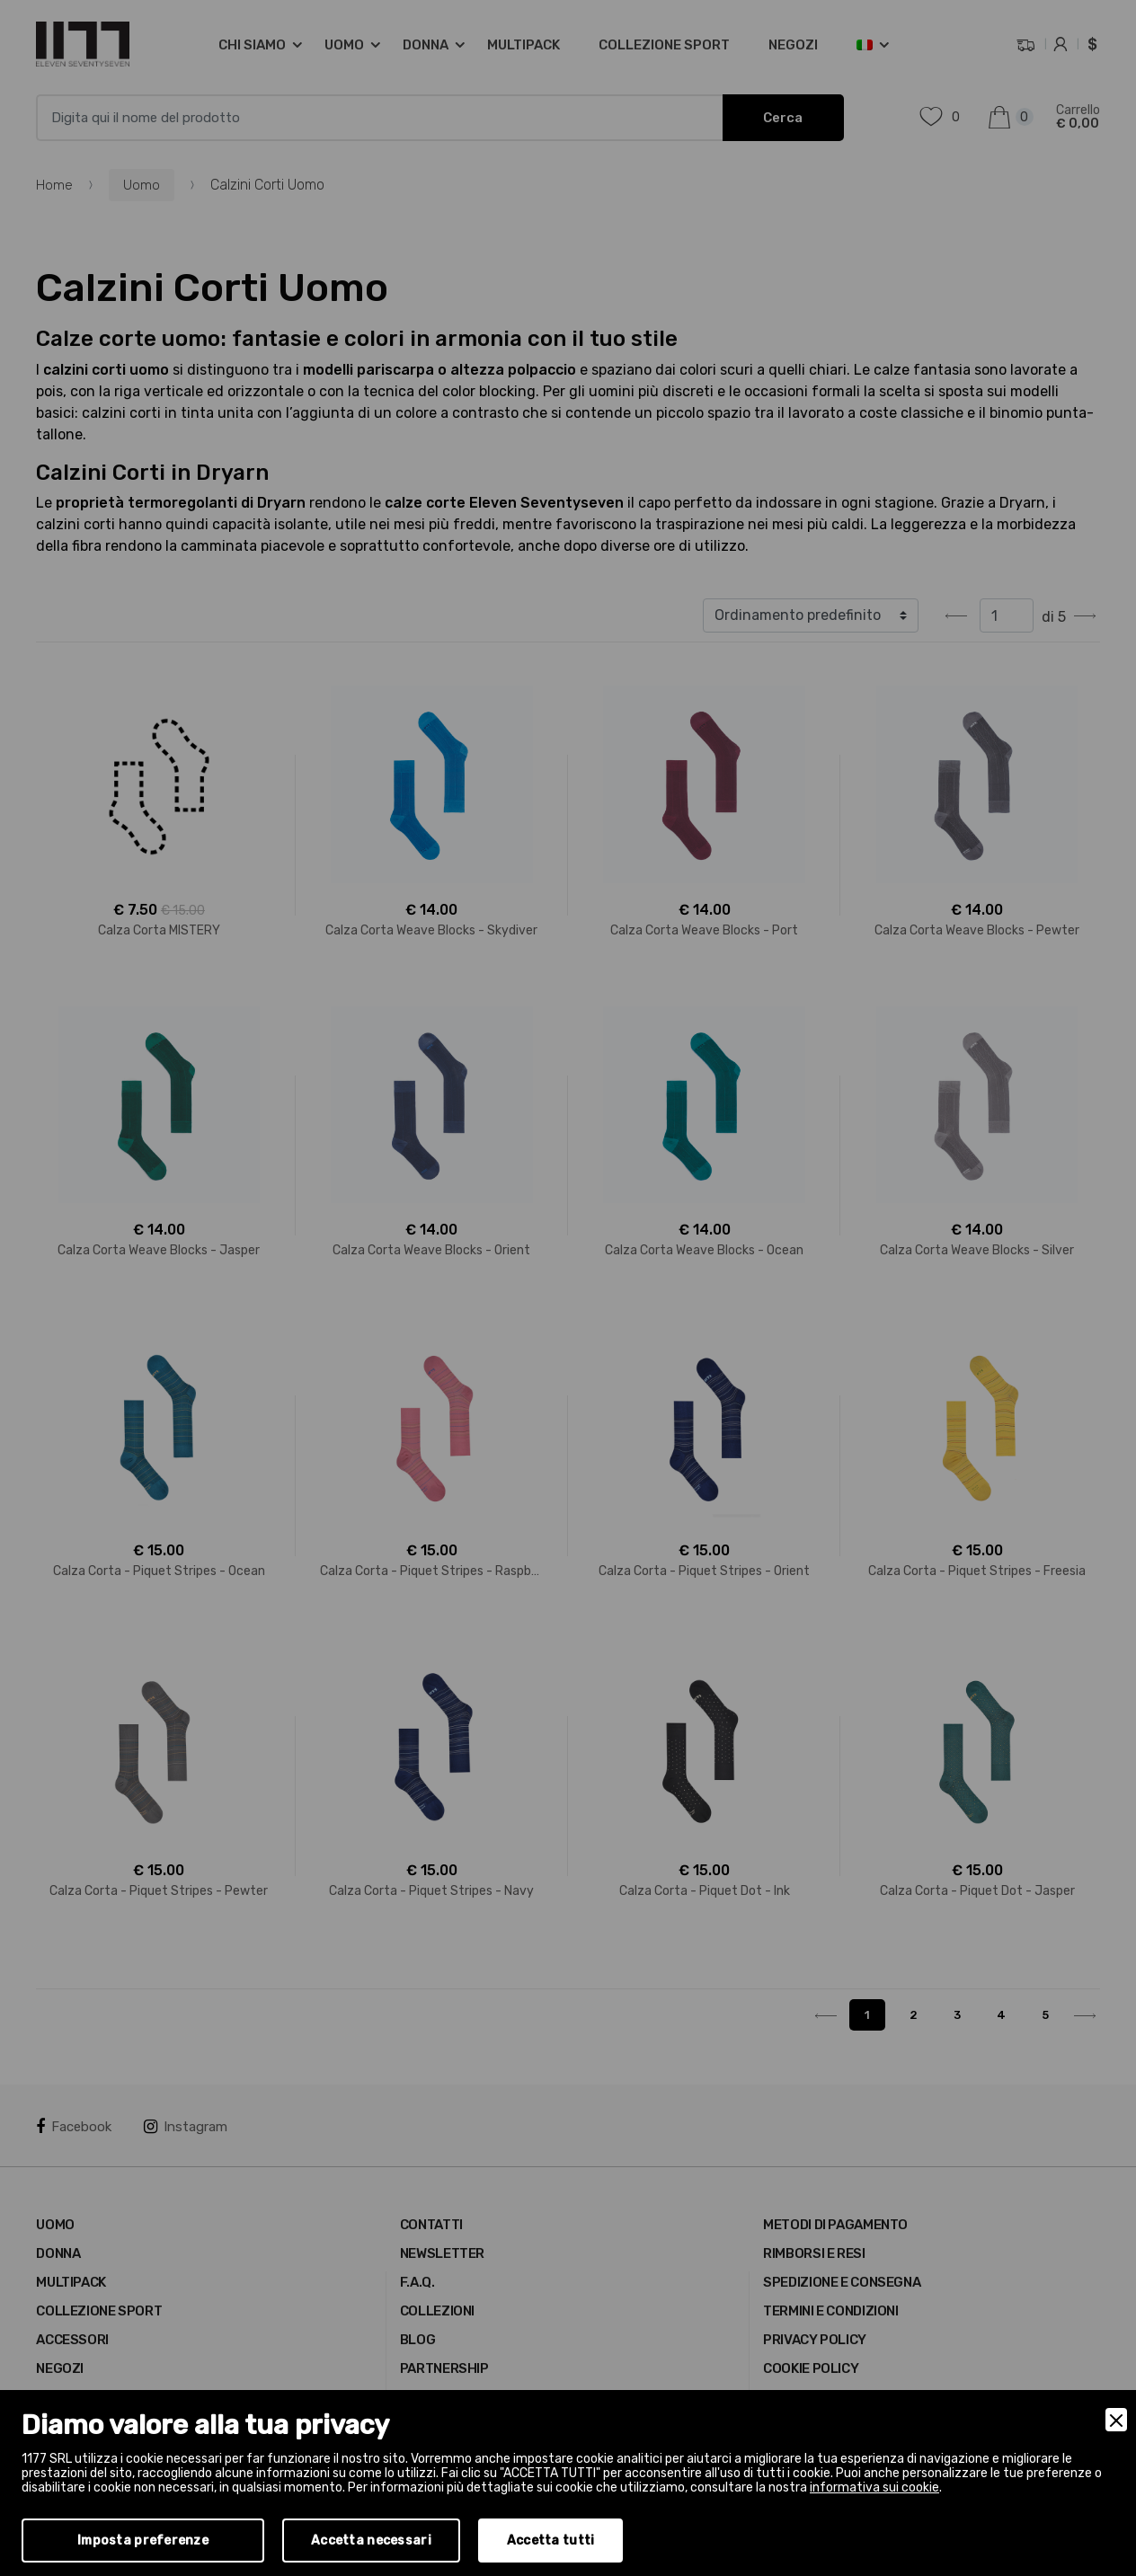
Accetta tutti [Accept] (551, 2540)
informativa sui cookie (874, 2487)
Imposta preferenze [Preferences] (143, 2540)
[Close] (1116, 2419)
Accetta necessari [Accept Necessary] (371, 2540)
